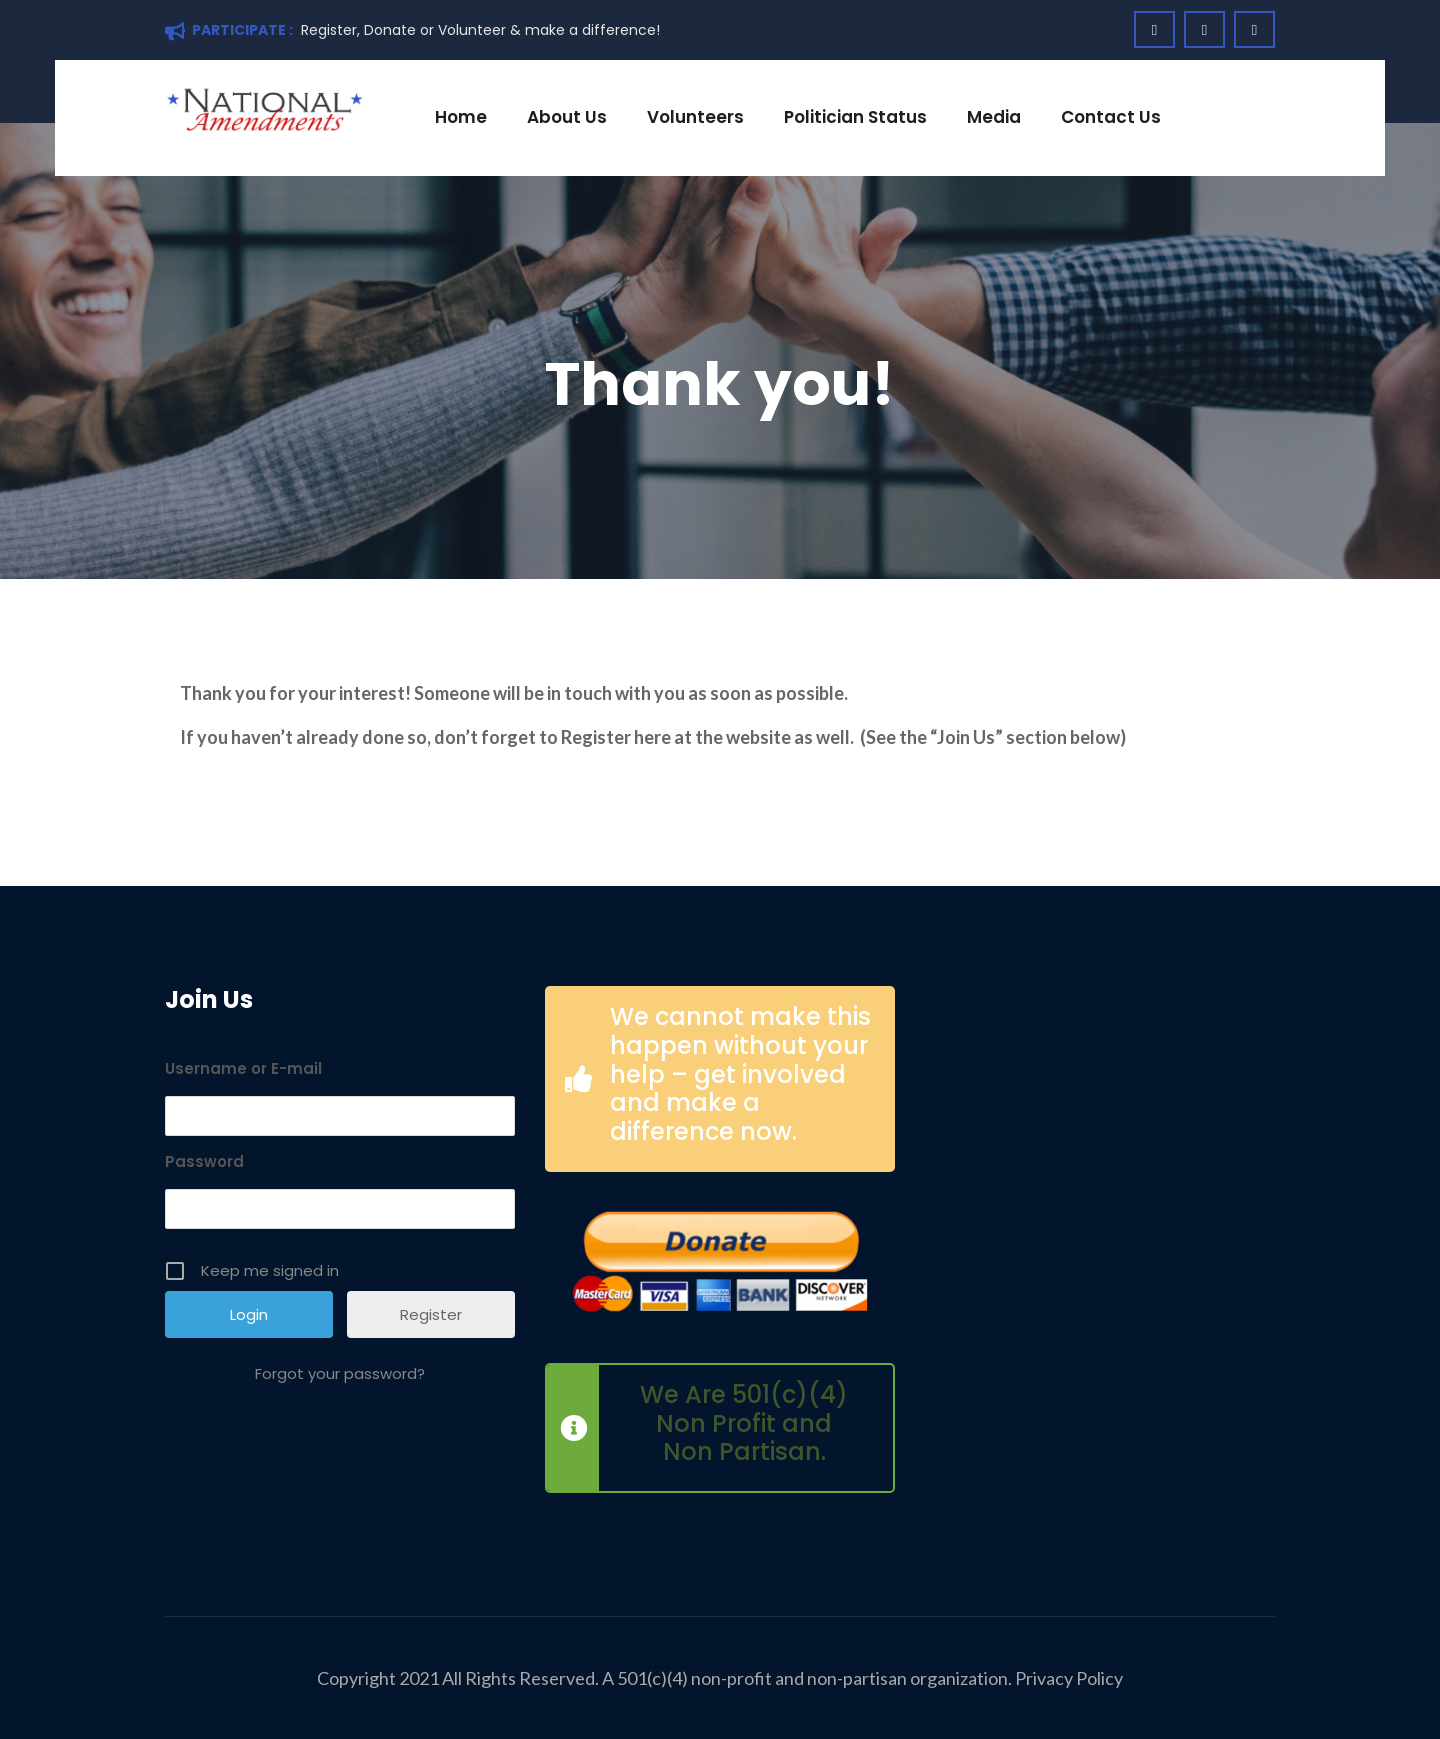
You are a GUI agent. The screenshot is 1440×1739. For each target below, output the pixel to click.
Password (204, 1161)
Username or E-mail (243, 1068)
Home (461, 117)
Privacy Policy (1069, 1678)
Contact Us (1111, 117)
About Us (567, 117)
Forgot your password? (340, 1373)
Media (994, 117)
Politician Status (855, 117)
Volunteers (695, 117)
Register (431, 1314)
